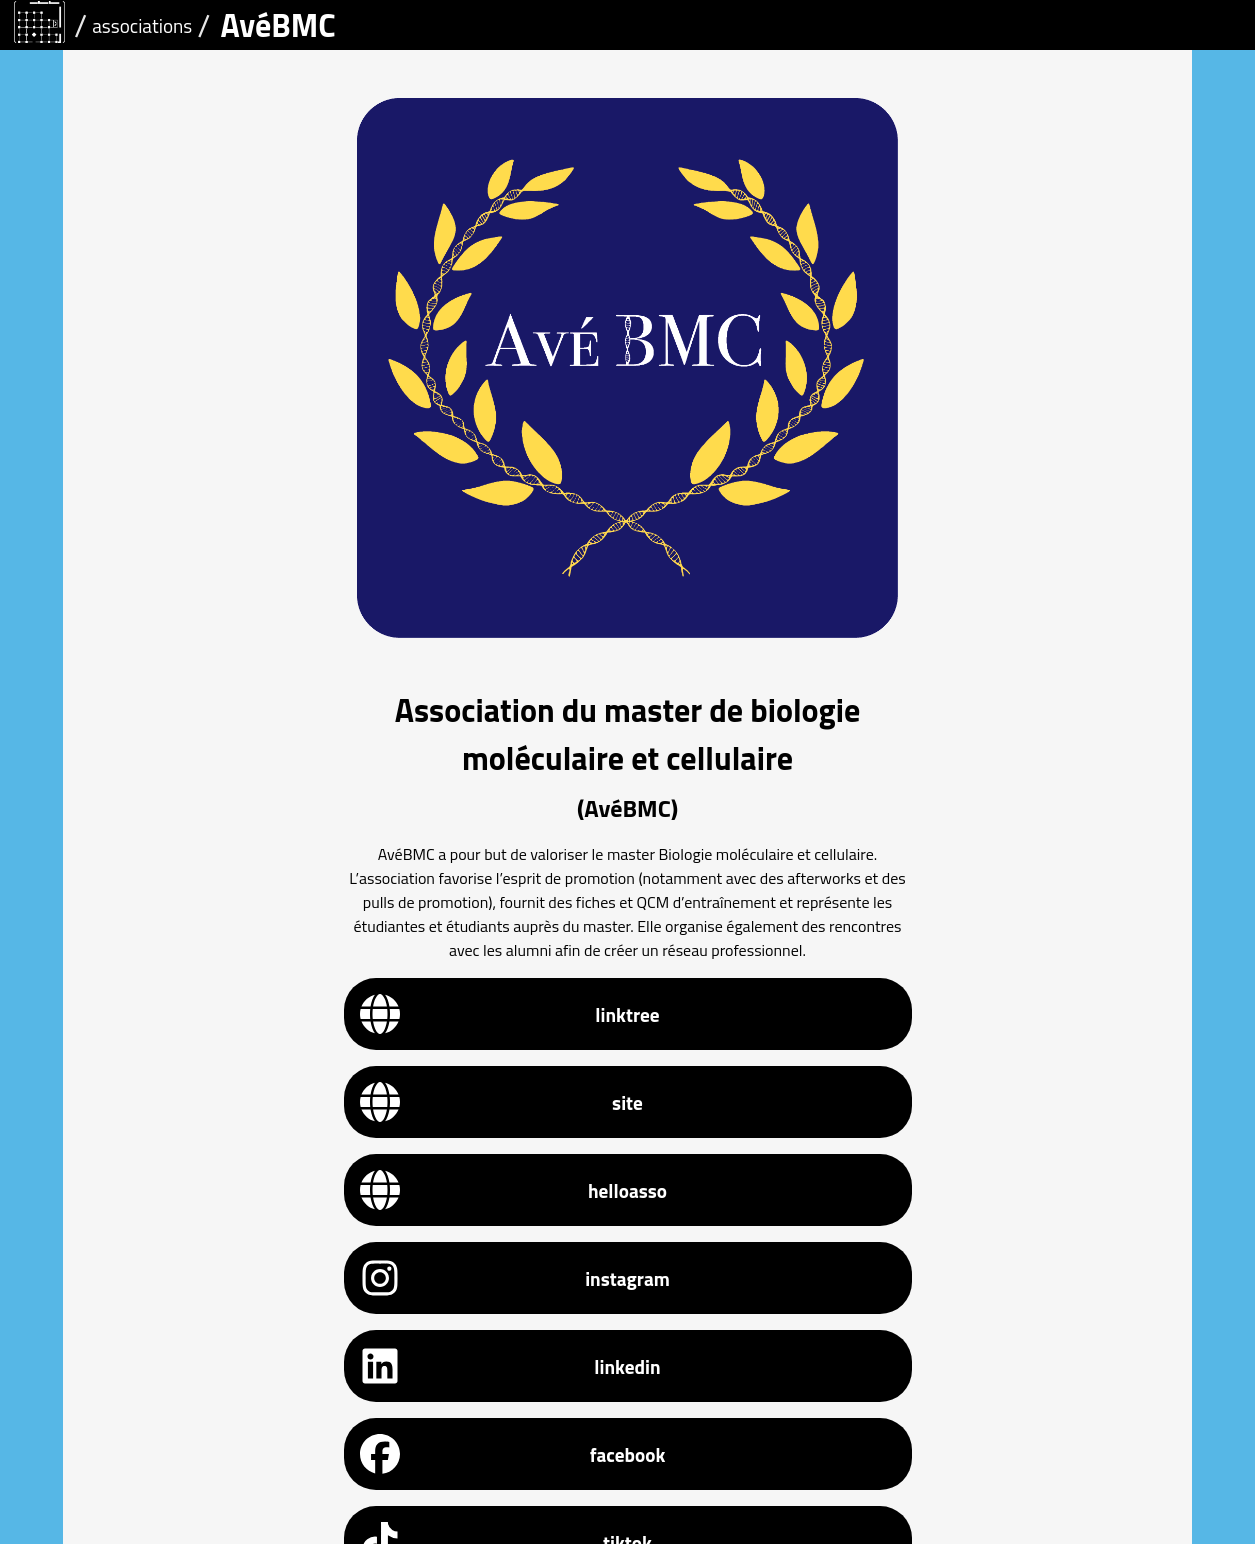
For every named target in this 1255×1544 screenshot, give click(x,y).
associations (142, 25)
